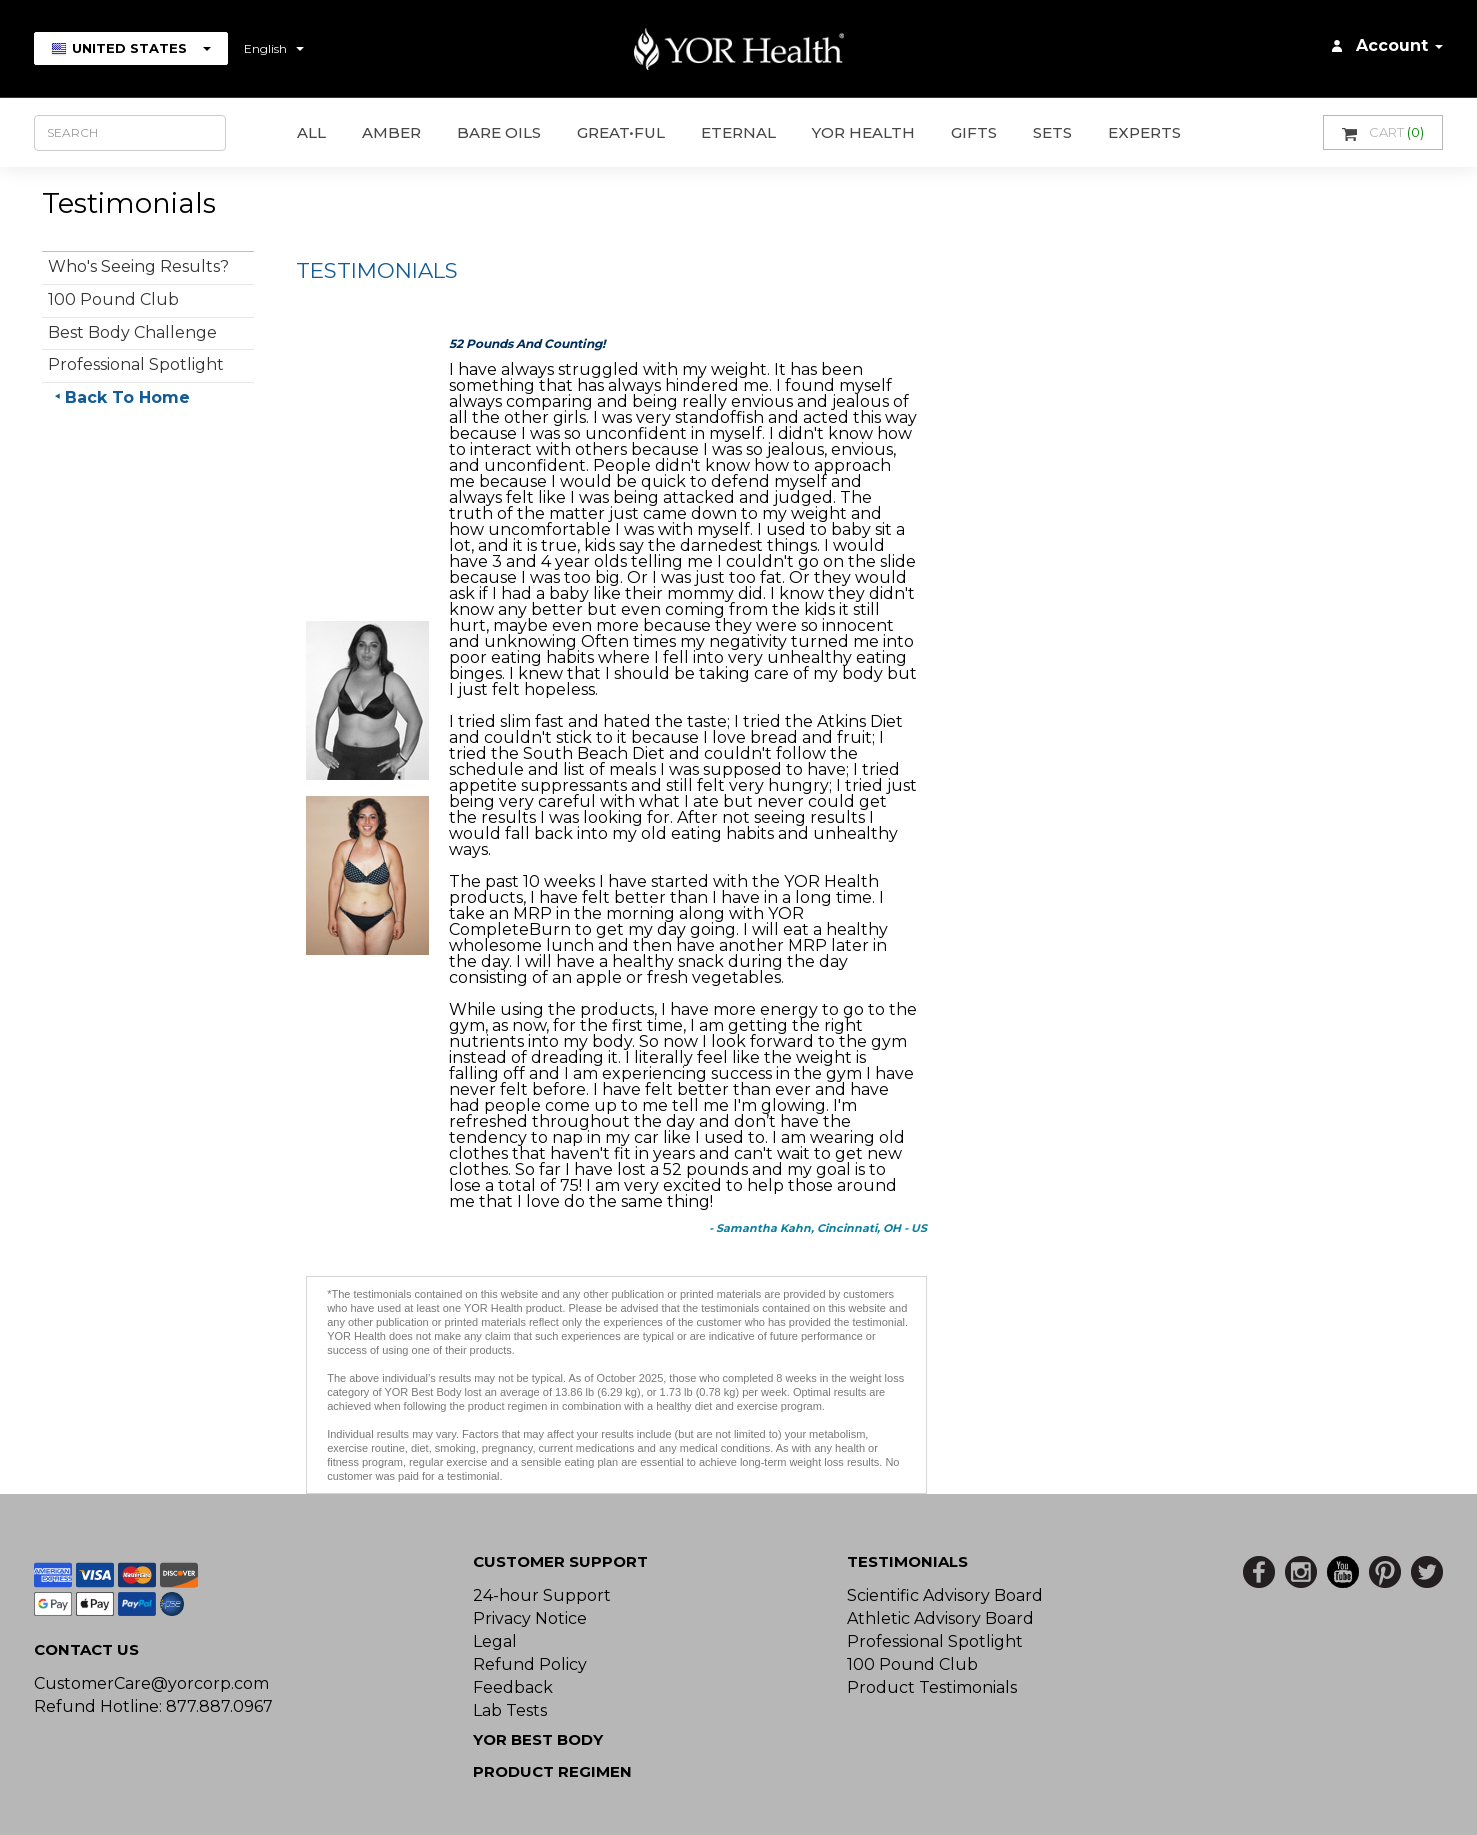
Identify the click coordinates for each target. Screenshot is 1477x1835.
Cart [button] (1383, 132)
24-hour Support (542, 1595)
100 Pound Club (113, 299)
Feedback (513, 1687)
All (311, 132)
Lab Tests (510, 1710)
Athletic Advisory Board (940, 1618)
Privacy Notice (530, 1618)
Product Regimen (552, 1771)
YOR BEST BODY (538, 1739)
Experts (1144, 132)
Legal (495, 1641)
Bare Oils (499, 132)
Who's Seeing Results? (138, 266)
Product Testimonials (932, 1687)
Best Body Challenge (132, 332)
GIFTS (974, 132)
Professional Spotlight (136, 364)
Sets (1052, 132)
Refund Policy (530, 1664)
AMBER (391, 132)
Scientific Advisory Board (945, 1595)
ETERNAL (738, 132)
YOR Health (863, 132)
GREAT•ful (621, 132)
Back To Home (127, 397)
